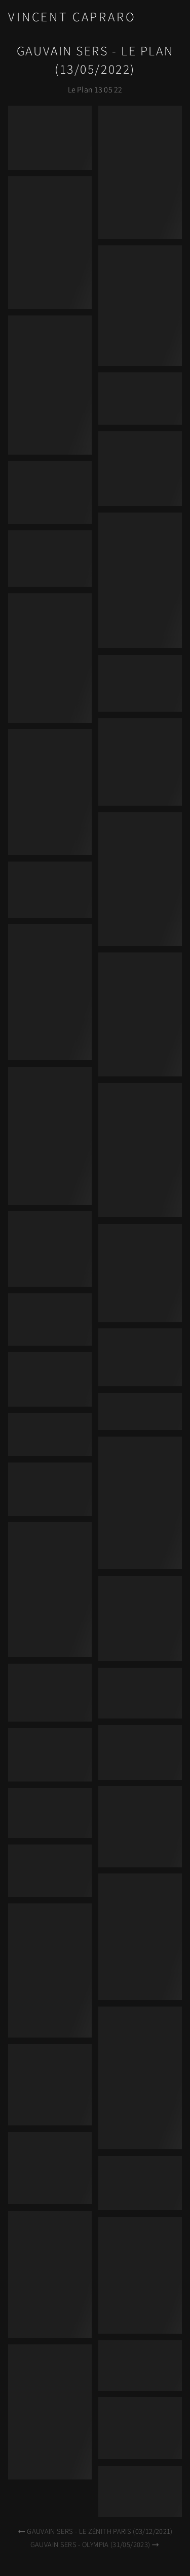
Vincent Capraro (72, 17)
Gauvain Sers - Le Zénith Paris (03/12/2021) (94, 2531)
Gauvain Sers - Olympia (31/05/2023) (95, 2544)
